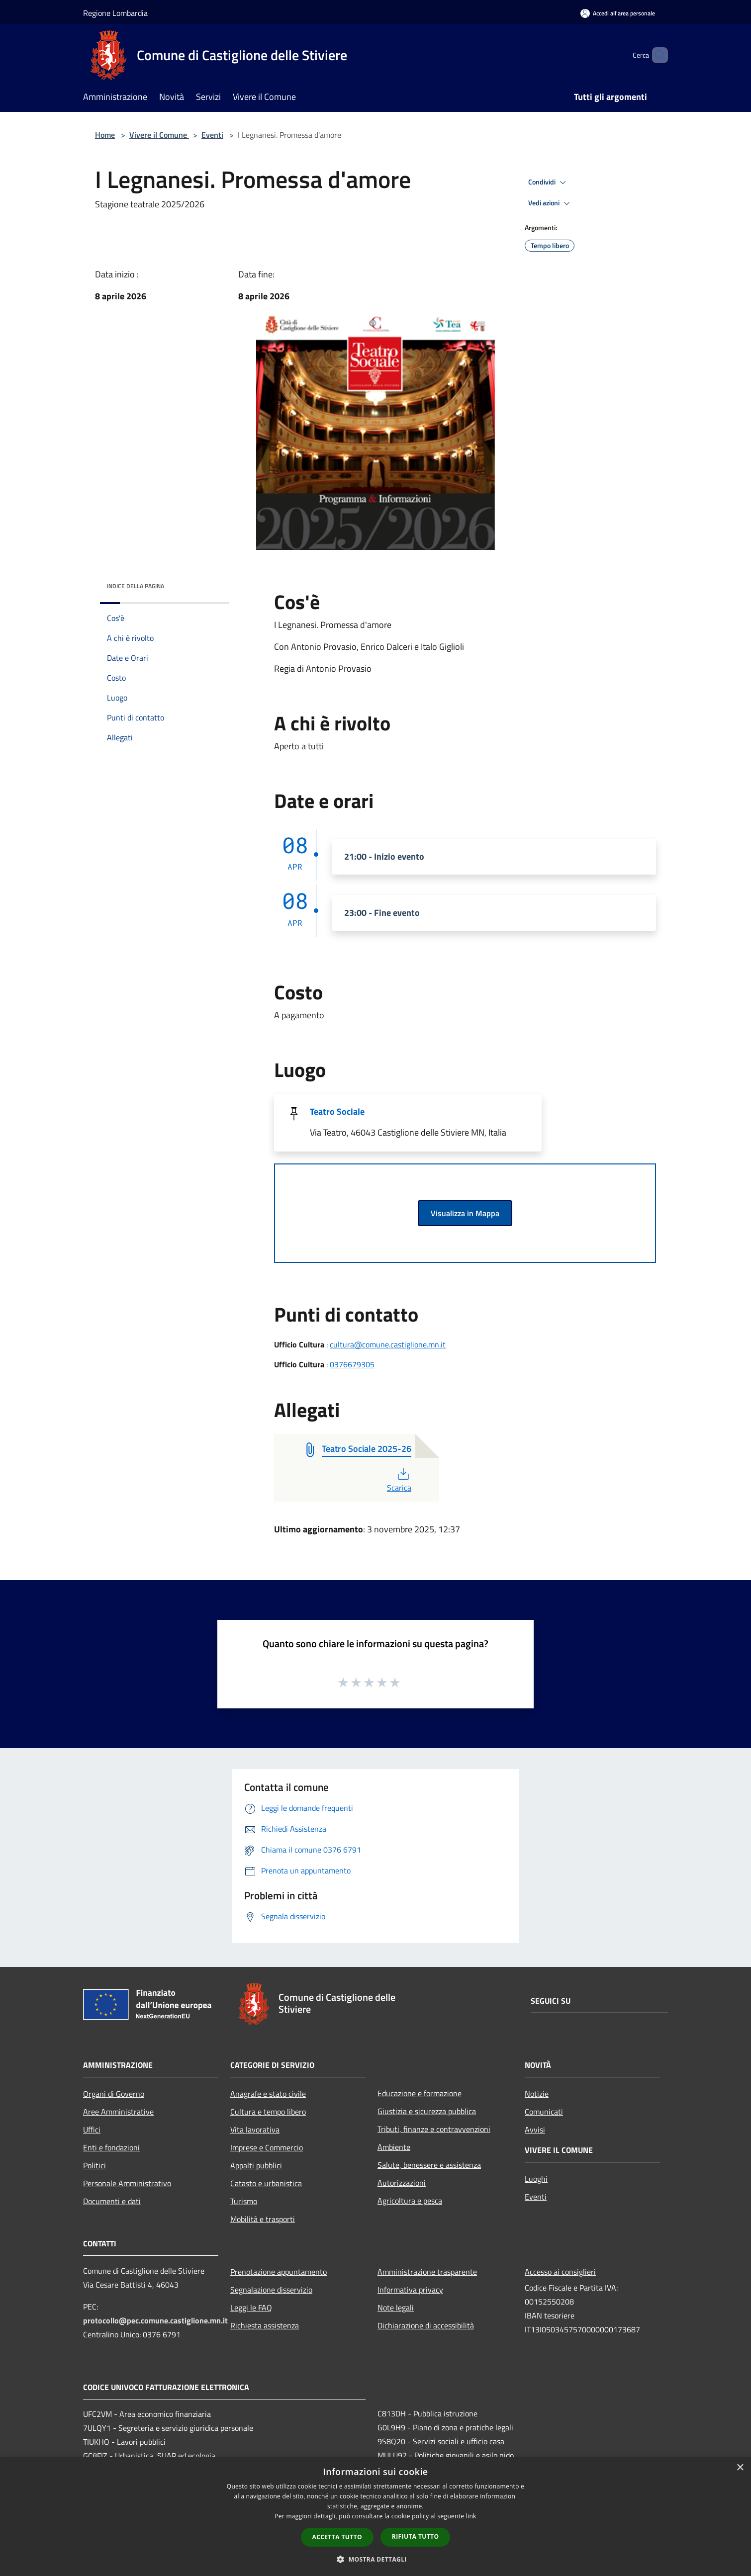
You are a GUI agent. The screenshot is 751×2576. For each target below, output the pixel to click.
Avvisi (535, 2129)
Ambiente (393, 2147)
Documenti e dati (112, 2201)
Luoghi (536, 2179)
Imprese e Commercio (266, 2147)
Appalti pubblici (256, 2165)
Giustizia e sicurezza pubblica (426, 2111)
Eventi (212, 135)
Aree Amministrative (118, 2112)
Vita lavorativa (255, 2129)
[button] (375, 2559)
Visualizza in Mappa (465, 1213)
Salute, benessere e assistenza (429, 2165)
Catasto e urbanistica (266, 2183)
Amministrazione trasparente (427, 2272)
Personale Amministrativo (127, 2183)
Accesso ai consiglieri (560, 2272)
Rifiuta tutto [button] (415, 2536)
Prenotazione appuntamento (278, 2272)
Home (105, 135)
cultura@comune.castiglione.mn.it (388, 1344)
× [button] (740, 2468)
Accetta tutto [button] (337, 2537)
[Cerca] (656, 55)
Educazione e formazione (419, 2093)
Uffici (91, 2129)
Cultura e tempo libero (268, 2112)
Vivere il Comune (159, 135)
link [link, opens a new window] (471, 2516)
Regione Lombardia (115, 13)
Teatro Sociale (337, 1111)
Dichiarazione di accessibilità (425, 2325)
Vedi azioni (550, 203)
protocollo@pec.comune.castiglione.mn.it (155, 2320)
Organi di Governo (113, 2094)
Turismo (243, 2201)
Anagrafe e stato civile (268, 2094)
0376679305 (352, 1364)
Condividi (548, 182)
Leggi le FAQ (251, 2307)
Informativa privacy (410, 2290)
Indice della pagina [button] (135, 586)
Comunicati (544, 2112)
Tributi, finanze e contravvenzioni (433, 2129)
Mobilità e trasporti (262, 2219)
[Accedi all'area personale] (617, 13)
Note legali (395, 2307)
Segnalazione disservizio (271, 2290)
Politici (94, 2165)
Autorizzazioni (401, 2183)
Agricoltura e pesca (409, 2201)
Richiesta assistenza (264, 2325)
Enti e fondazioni (111, 2147)
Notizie (537, 2094)
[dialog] (375, 2516)
